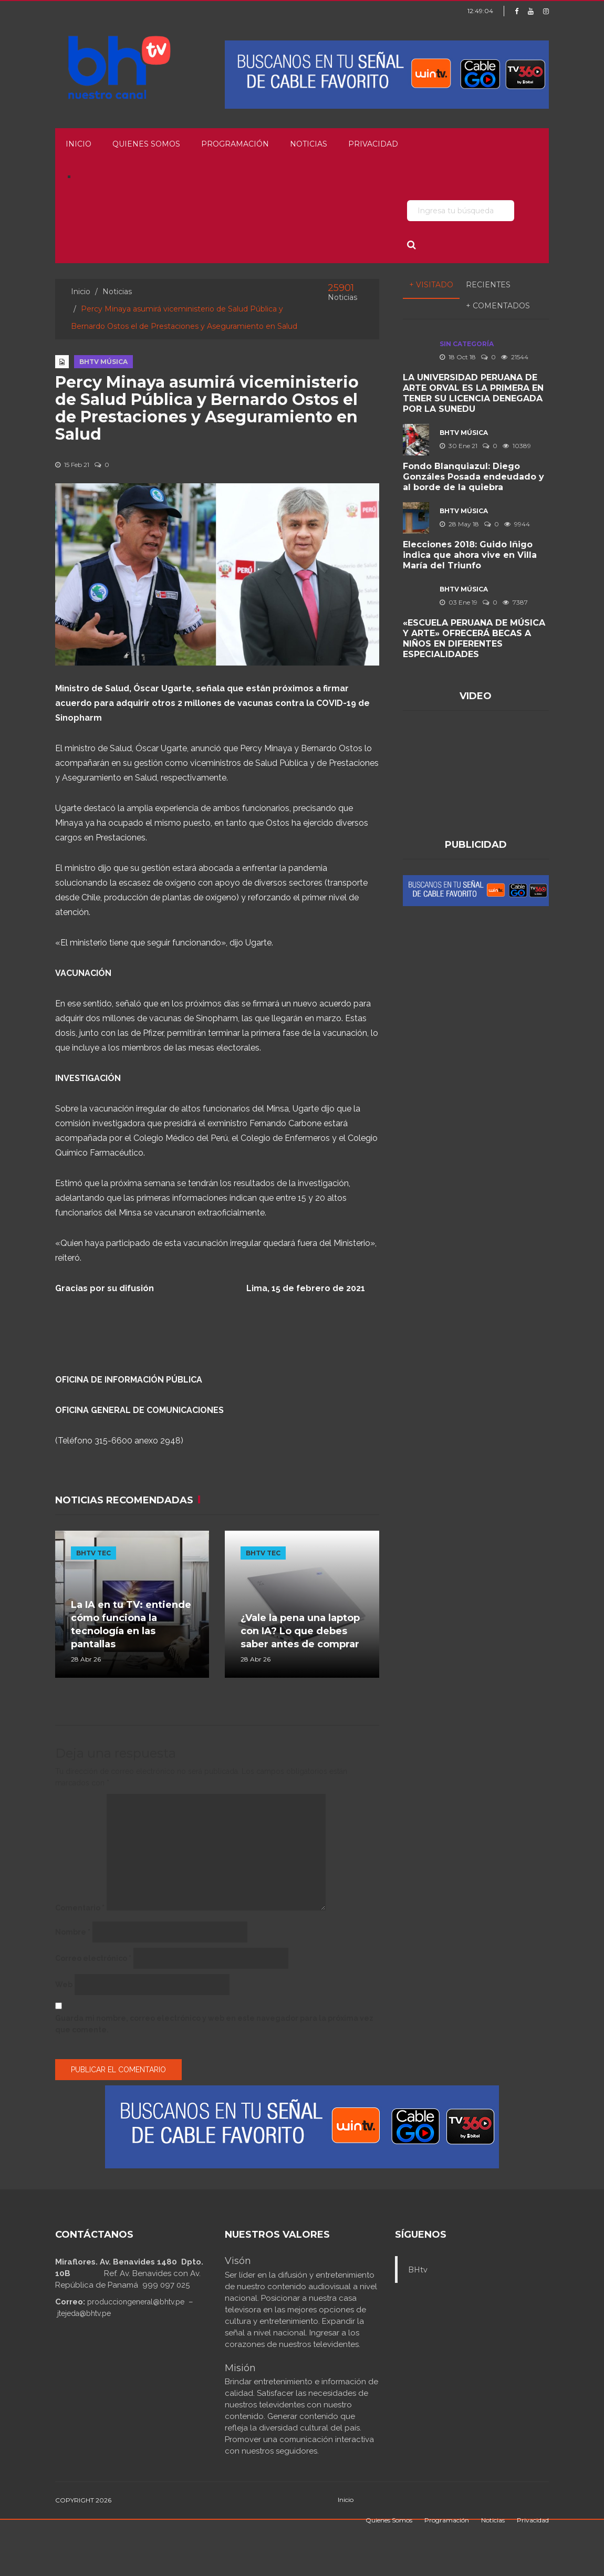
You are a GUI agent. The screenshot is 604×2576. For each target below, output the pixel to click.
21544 (514, 357)
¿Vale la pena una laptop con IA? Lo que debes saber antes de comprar (300, 1631)
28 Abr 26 (86, 1659)
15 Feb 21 (72, 465)
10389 (517, 446)
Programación (235, 144)
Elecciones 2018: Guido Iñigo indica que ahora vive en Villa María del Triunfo (470, 554)
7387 (515, 602)
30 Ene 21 (458, 446)
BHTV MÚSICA (103, 362)
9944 (517, 524)
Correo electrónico (93, 1958)
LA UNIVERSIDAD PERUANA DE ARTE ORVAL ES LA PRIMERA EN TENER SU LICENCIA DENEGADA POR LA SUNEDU (473, 393)
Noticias (308, 144)
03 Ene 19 (458, 602)
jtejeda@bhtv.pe (84, 2313)
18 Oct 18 (458, 357)
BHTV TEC (93, 1553)
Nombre (72, 1932)
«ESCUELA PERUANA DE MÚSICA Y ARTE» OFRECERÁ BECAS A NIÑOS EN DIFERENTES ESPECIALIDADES (474, 638)
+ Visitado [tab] (431, 284)
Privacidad (373, 144)
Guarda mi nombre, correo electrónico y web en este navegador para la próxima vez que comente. (214, 2024)
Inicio (78, 144)
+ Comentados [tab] (498, 305)
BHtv (418, 2269)
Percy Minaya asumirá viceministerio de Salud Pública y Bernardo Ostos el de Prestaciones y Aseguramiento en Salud (207, 408)
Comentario (80, 1908)
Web (63, 1984)
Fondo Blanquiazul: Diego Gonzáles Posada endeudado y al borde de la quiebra (473, 476)
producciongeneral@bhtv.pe (135, 2302)
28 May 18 (459, 524)
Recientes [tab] (488, 284)
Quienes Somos (146, 144)
